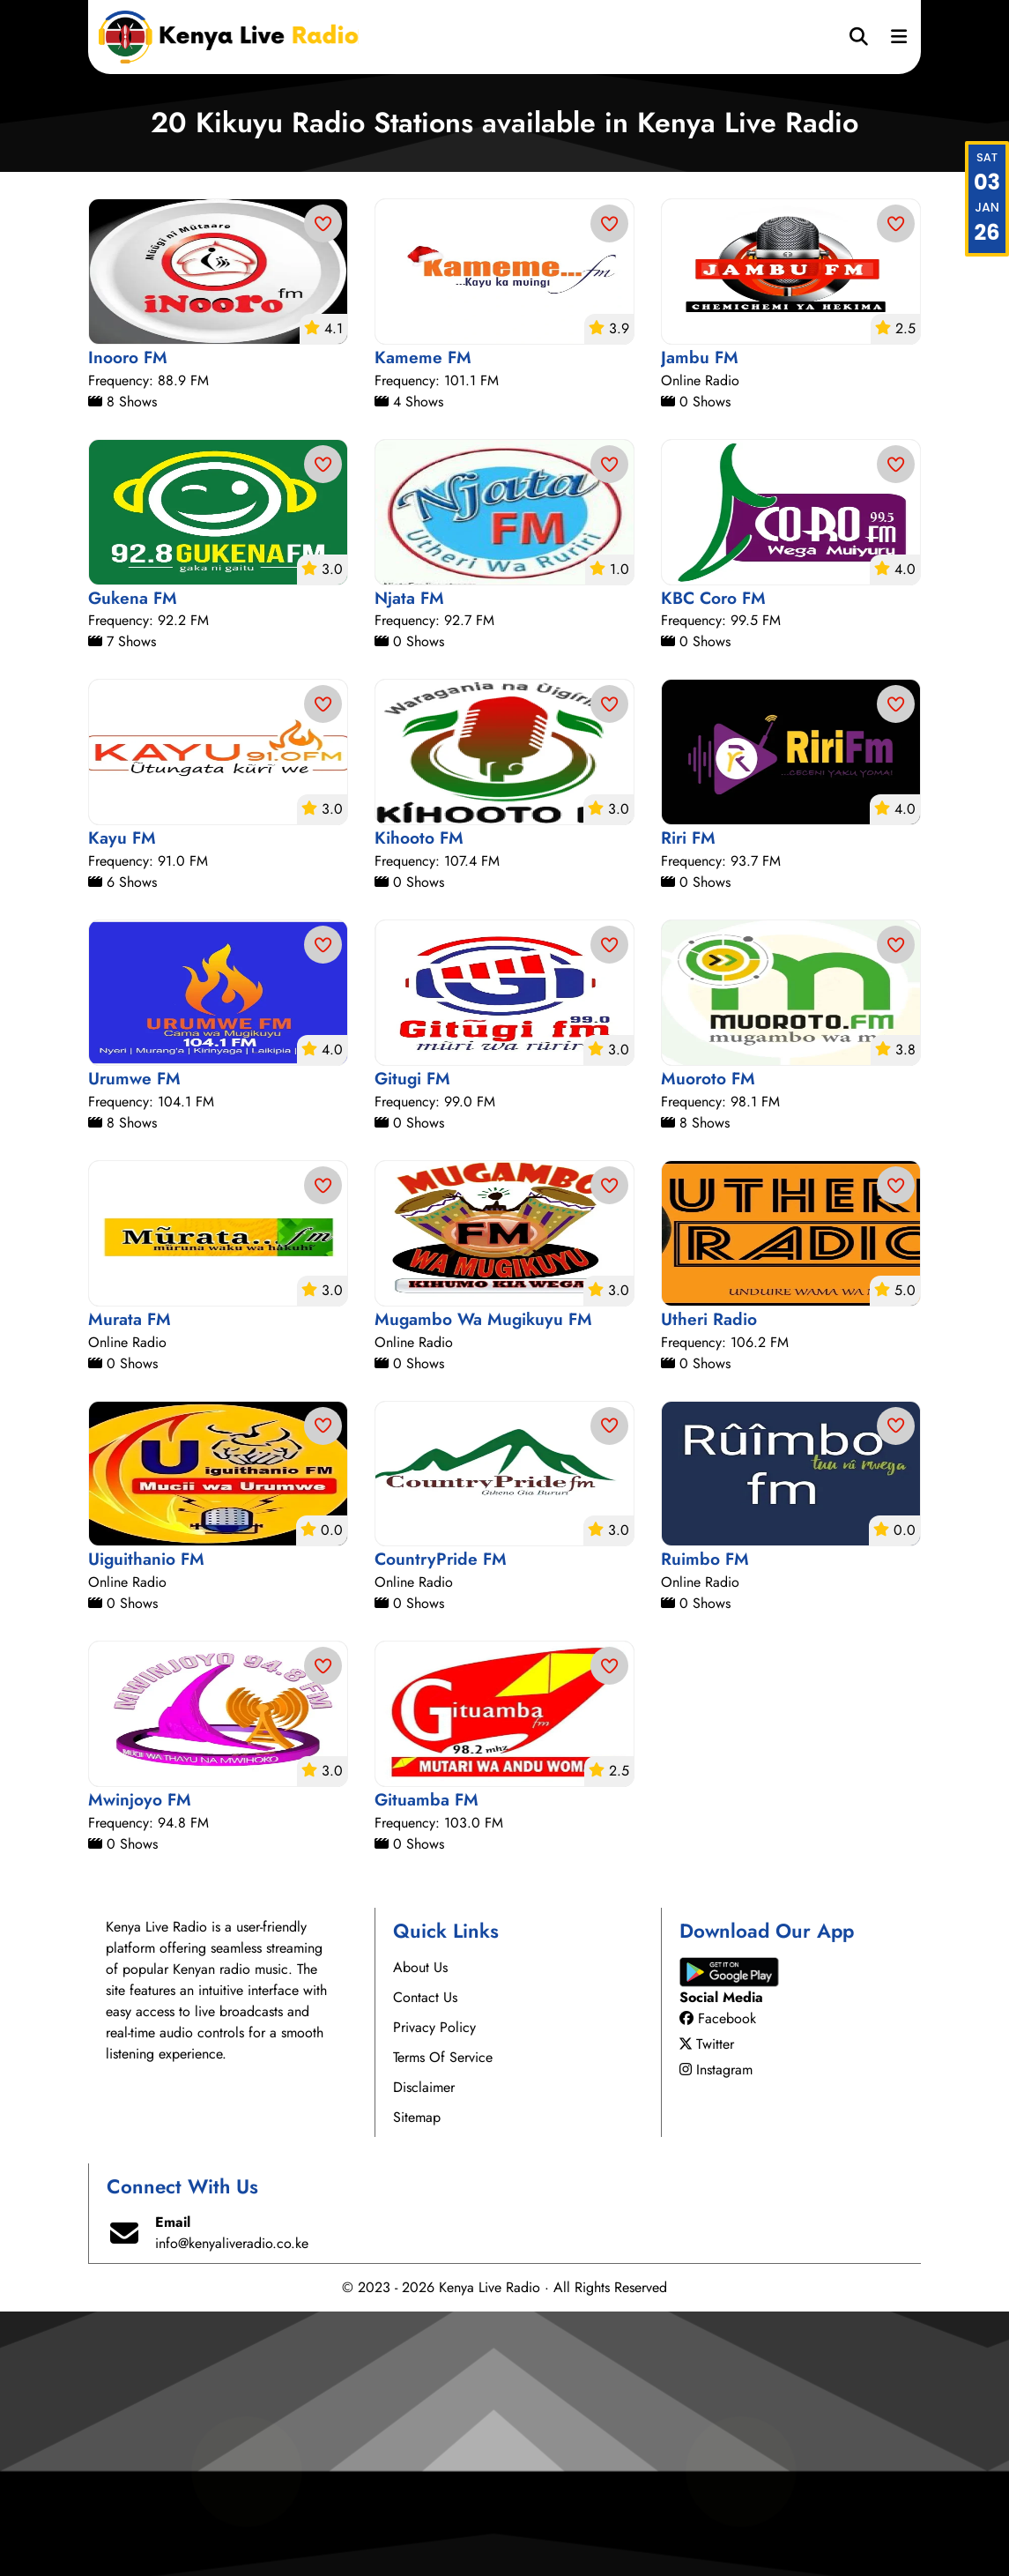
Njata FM (409, 862)
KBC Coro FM (713, 862)
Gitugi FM (412, 1342)
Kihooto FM (419, 1102)
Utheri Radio (709, 1583)
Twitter (706, 2308)
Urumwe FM (134, 1342)
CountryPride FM (441, 1823)
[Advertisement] (504, 304)
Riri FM (688, 1102)
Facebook (717, 2282)
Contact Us (425, 2261)
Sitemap (417, 2381)
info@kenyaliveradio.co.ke (231, 2507)
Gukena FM (132, 862)
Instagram (716, 2334)
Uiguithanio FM (146, 1823)
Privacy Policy (434, 2291)
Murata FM (129, 1583)
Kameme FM (423, 621)
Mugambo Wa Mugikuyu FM (483, 1583)
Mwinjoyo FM (139, 2063)
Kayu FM (122, 1102)
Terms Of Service (443, 2321)
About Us (420, 2231)
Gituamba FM (427, 2063)
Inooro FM (127, 621)
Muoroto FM (708, 1342)
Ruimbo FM (705, 1823)
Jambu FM (699, 621)
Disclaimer (424, 2351)
